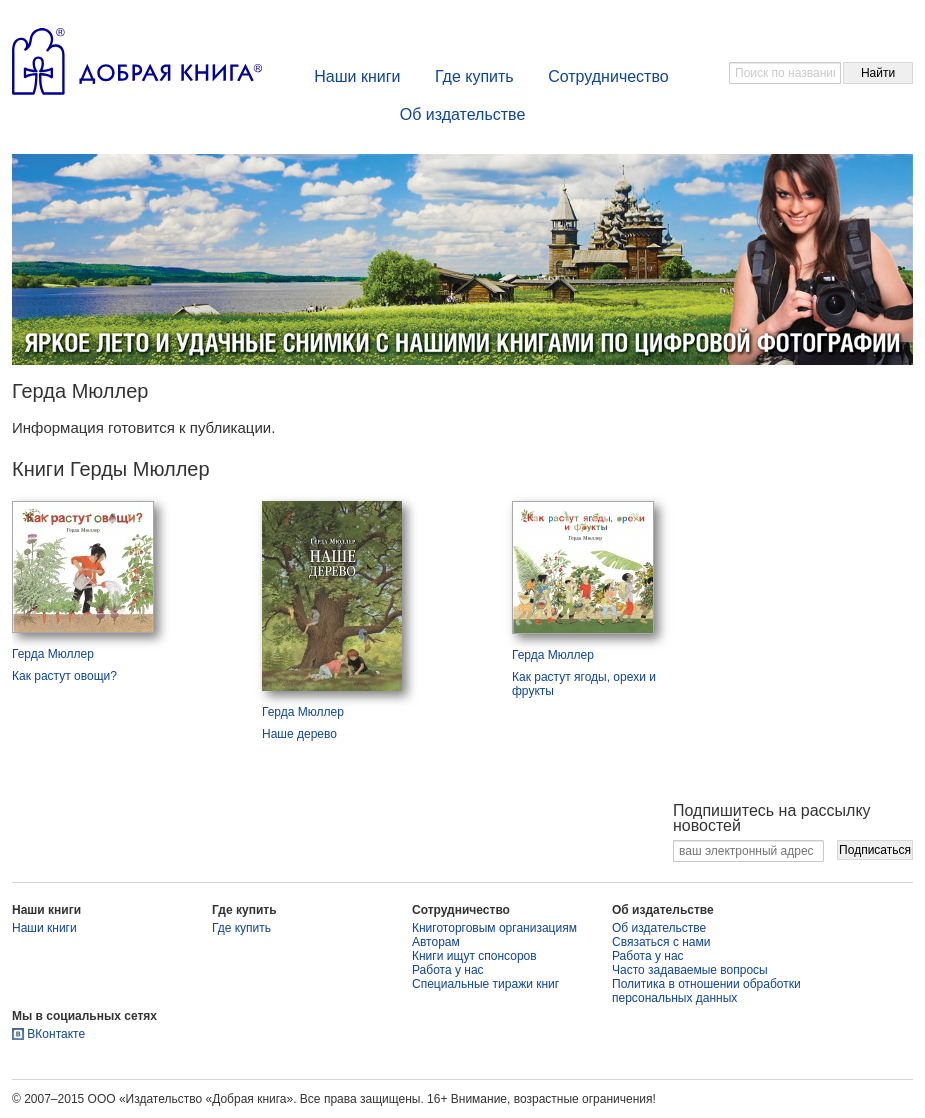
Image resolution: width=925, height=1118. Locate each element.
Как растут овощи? (64, 676)
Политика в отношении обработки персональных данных (706, 991)
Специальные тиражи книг (485, 984)
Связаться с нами (661, 942)
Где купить (474, 76)
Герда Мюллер (53, 654)
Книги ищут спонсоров (474, 956)
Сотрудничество (608, 76)
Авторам (436, 942)
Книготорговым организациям (494, 928)
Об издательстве (463, 114)
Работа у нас (448, 970)
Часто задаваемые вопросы (690, 970)
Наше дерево (299, 734)
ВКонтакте (56, 1034)
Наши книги (357, 76)
